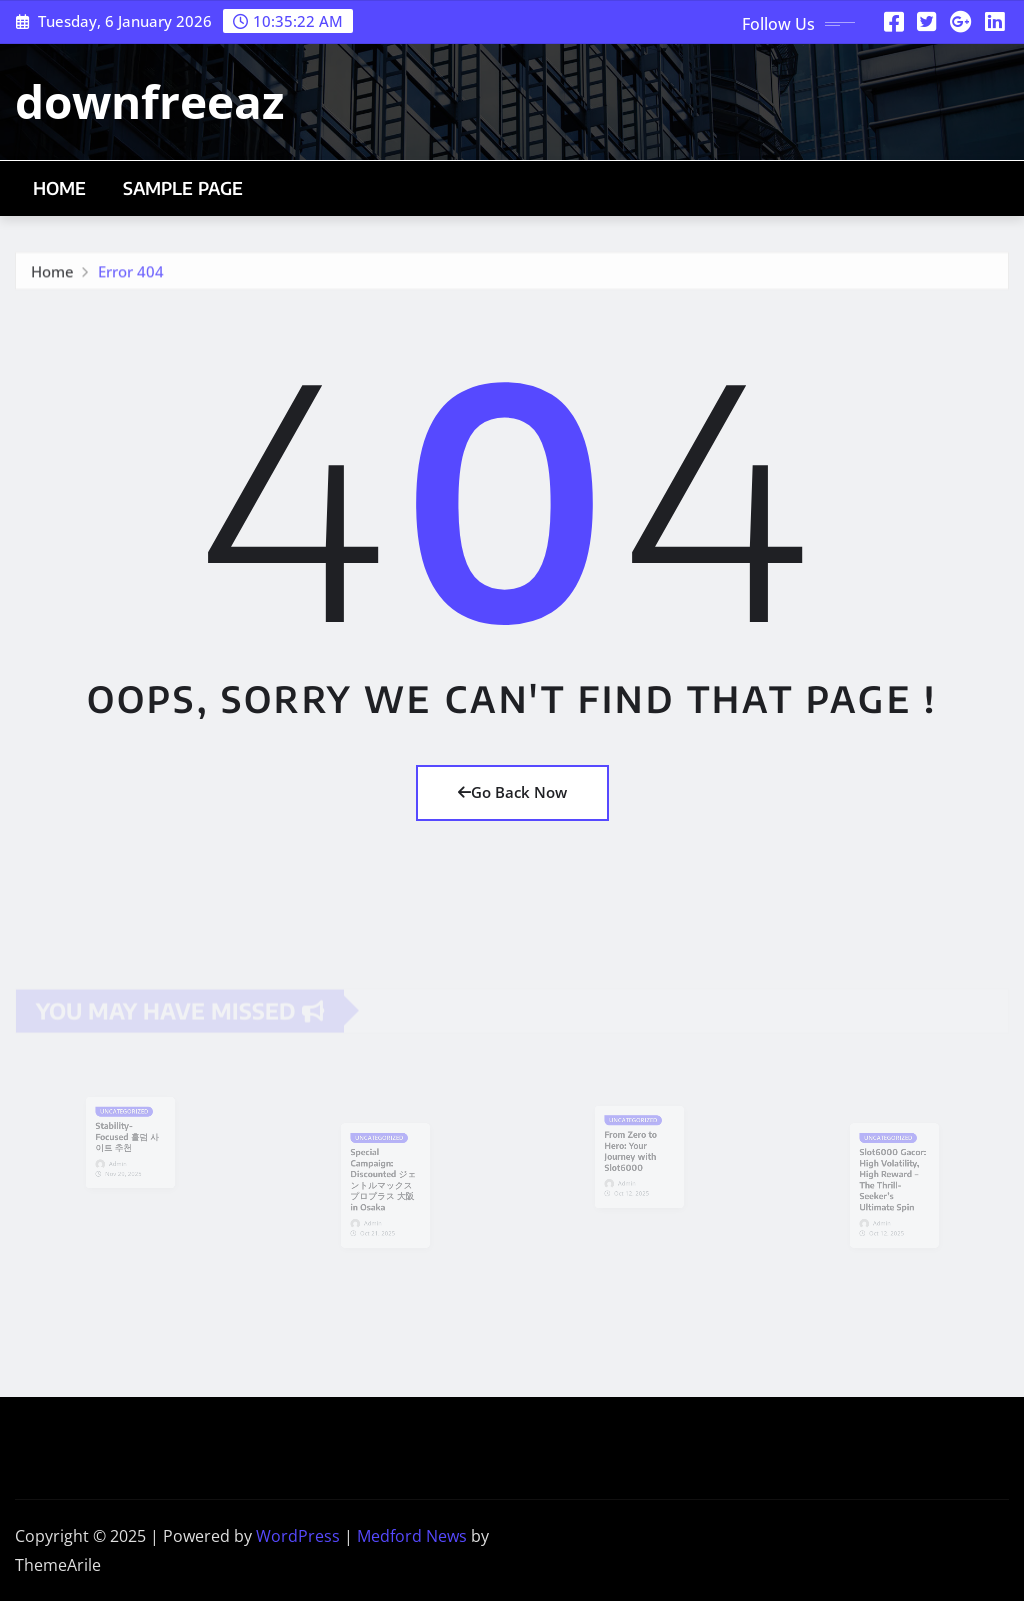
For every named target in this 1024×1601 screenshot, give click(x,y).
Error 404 (131, 275)
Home (60, 188)
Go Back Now (512, 792)
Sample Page (183, 188)
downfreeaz (149, 101)
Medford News (412, 1536)
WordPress (298, 1536)
